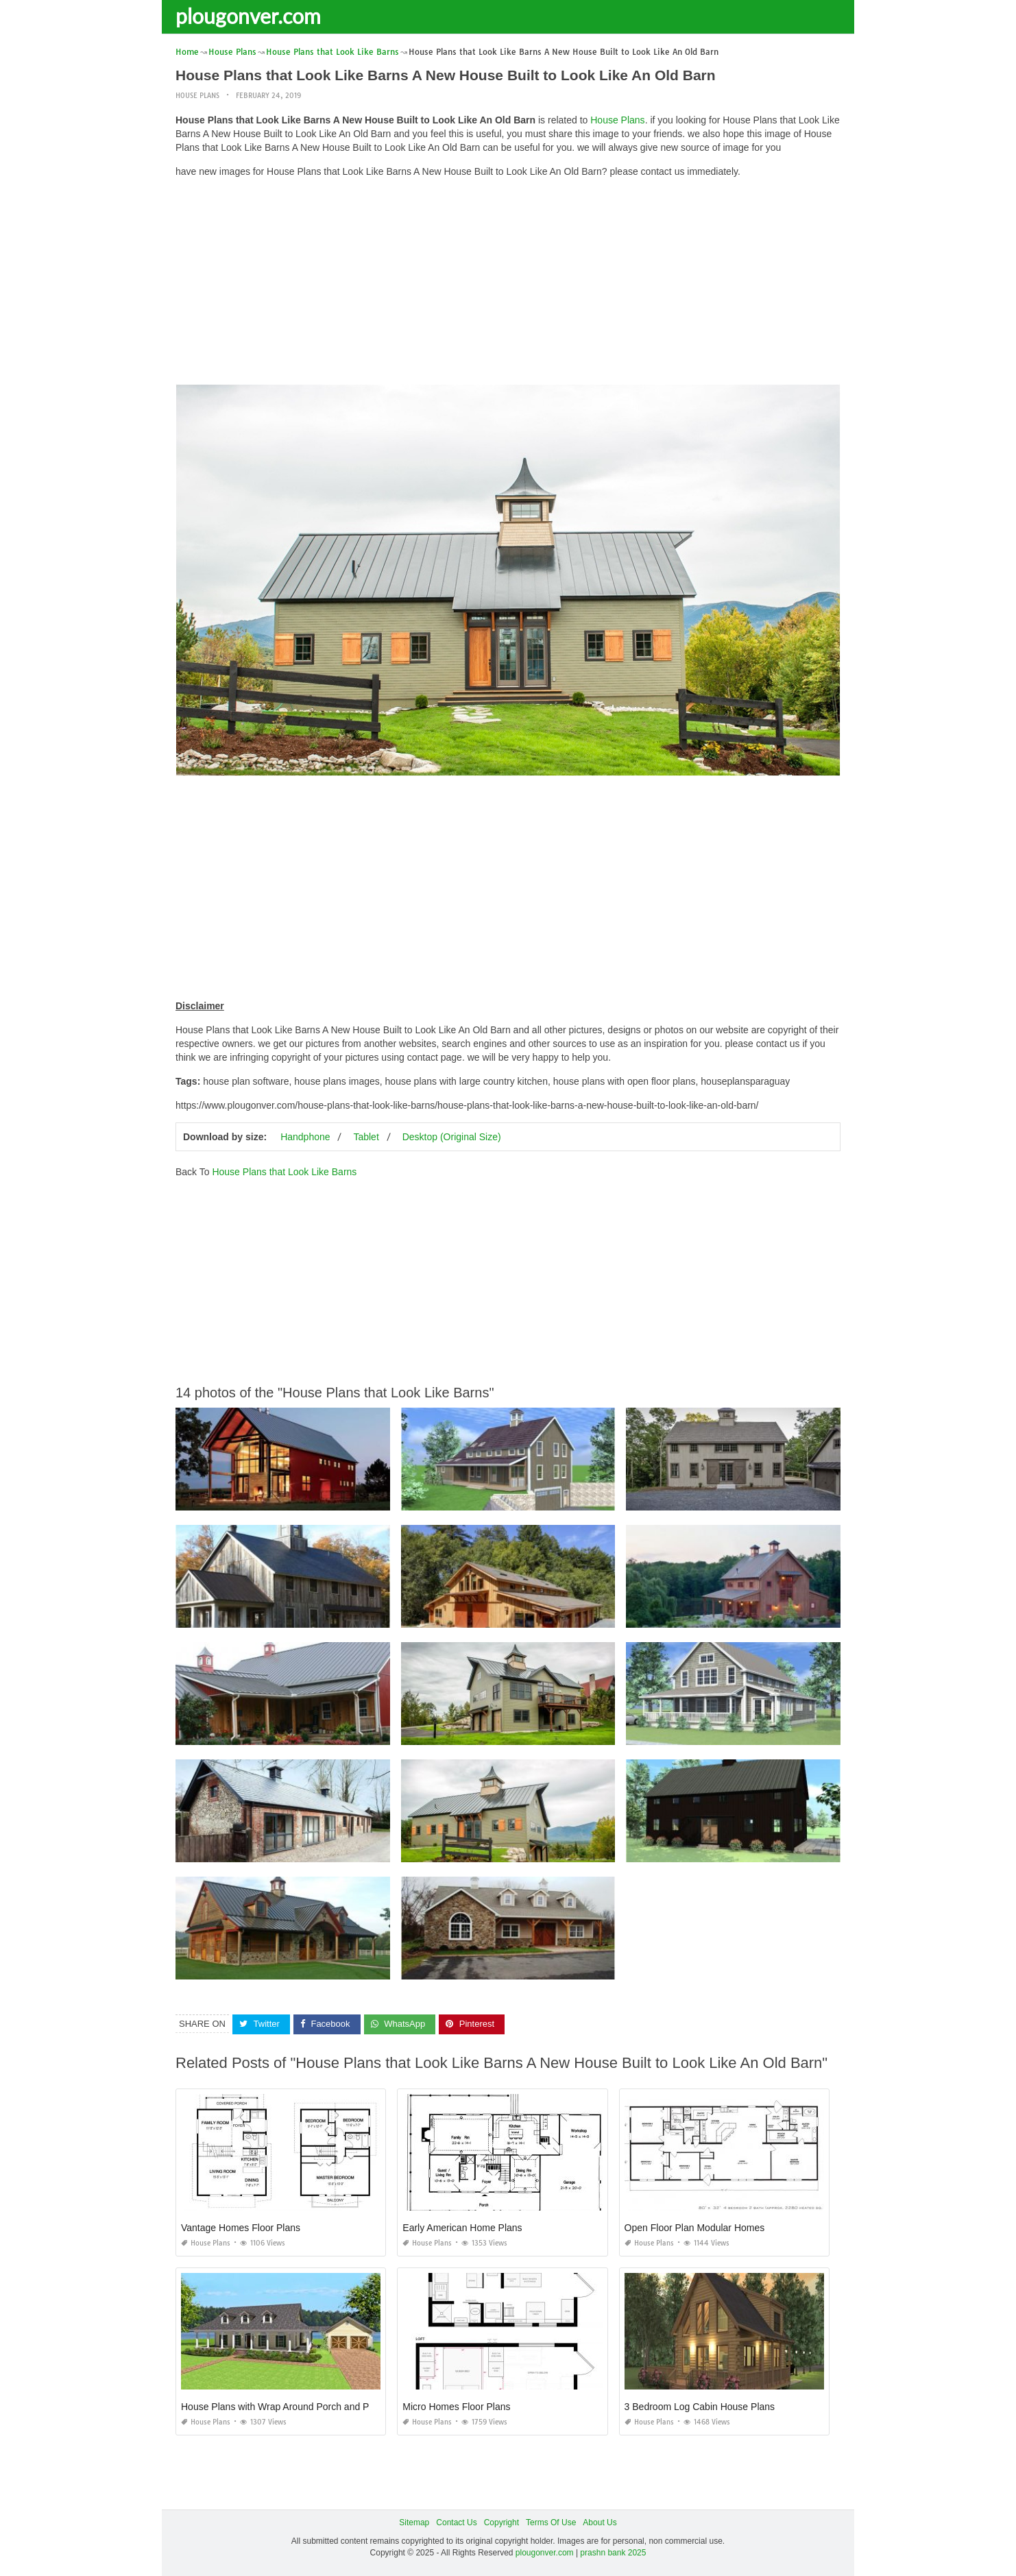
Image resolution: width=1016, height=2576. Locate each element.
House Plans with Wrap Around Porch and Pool (281, 2405)
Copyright (501, 2522)
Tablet (365, 1136)
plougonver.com (248, 15)
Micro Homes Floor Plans (456, 2405)
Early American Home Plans (462, 2227)
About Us (599, 2522)
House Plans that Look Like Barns (284, 1171)
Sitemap (414, 2522)
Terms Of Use (551, 2522)
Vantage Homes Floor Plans (240, 2227)
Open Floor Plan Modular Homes (695, 2227)
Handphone (305, 1136)
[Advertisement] (508, 285)
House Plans (197, 95)
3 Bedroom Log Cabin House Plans (700, 2405)
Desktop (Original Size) (451, 1136)
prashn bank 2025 (613, 2552)
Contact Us (456, 2522)
